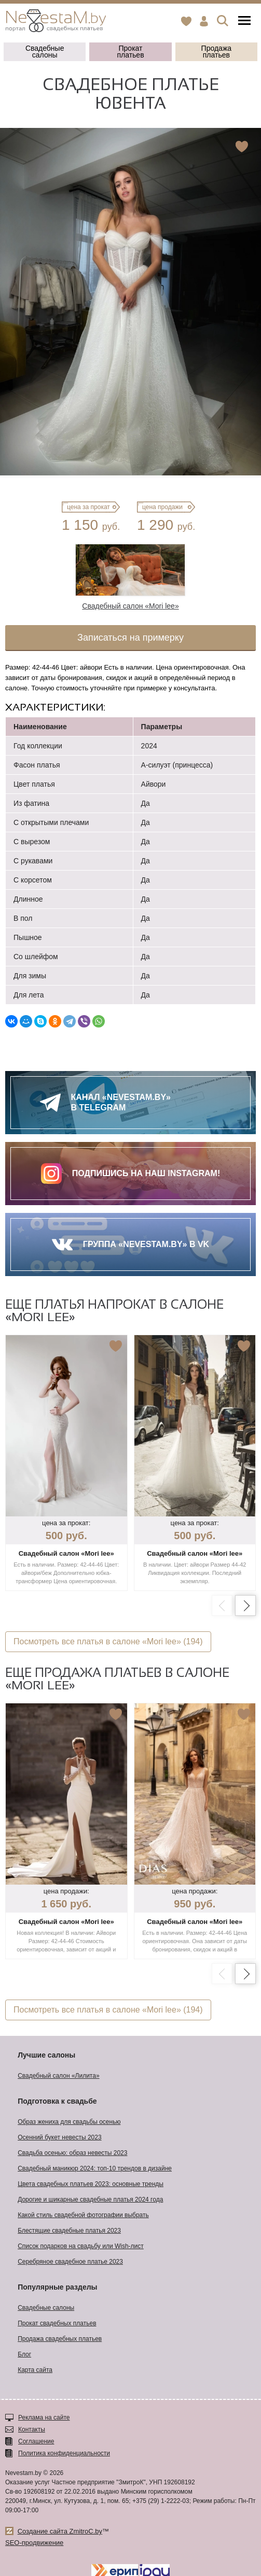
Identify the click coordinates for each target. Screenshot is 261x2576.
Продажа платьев (216, 51)
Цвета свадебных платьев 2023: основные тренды (90, 2184)
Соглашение (36, 2441)
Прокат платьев (130, 51)
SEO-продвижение (34, 2542)
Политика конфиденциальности (64, 2453)
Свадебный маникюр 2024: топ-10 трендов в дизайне (95, 2168)
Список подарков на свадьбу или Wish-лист (81, 2246)
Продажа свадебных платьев (60, 2338)
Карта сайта (35, 2370)
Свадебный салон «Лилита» (58, 2075)
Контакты (31, 2429)
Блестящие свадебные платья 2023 (69, 2230)
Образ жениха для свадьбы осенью (69, 2121)
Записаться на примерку (130, 637)
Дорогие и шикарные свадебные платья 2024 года (90, 2199)
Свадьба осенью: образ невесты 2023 (72, 2153)
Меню (244, 20)
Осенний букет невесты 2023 (59, 2137)
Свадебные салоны (44, 51)
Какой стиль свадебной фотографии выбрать (83, 2215)
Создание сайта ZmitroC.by (60, 2531)
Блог (24, 2354)
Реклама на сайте (44, 2417)
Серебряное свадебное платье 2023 (70, 2261)
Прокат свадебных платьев (57, 2323)
